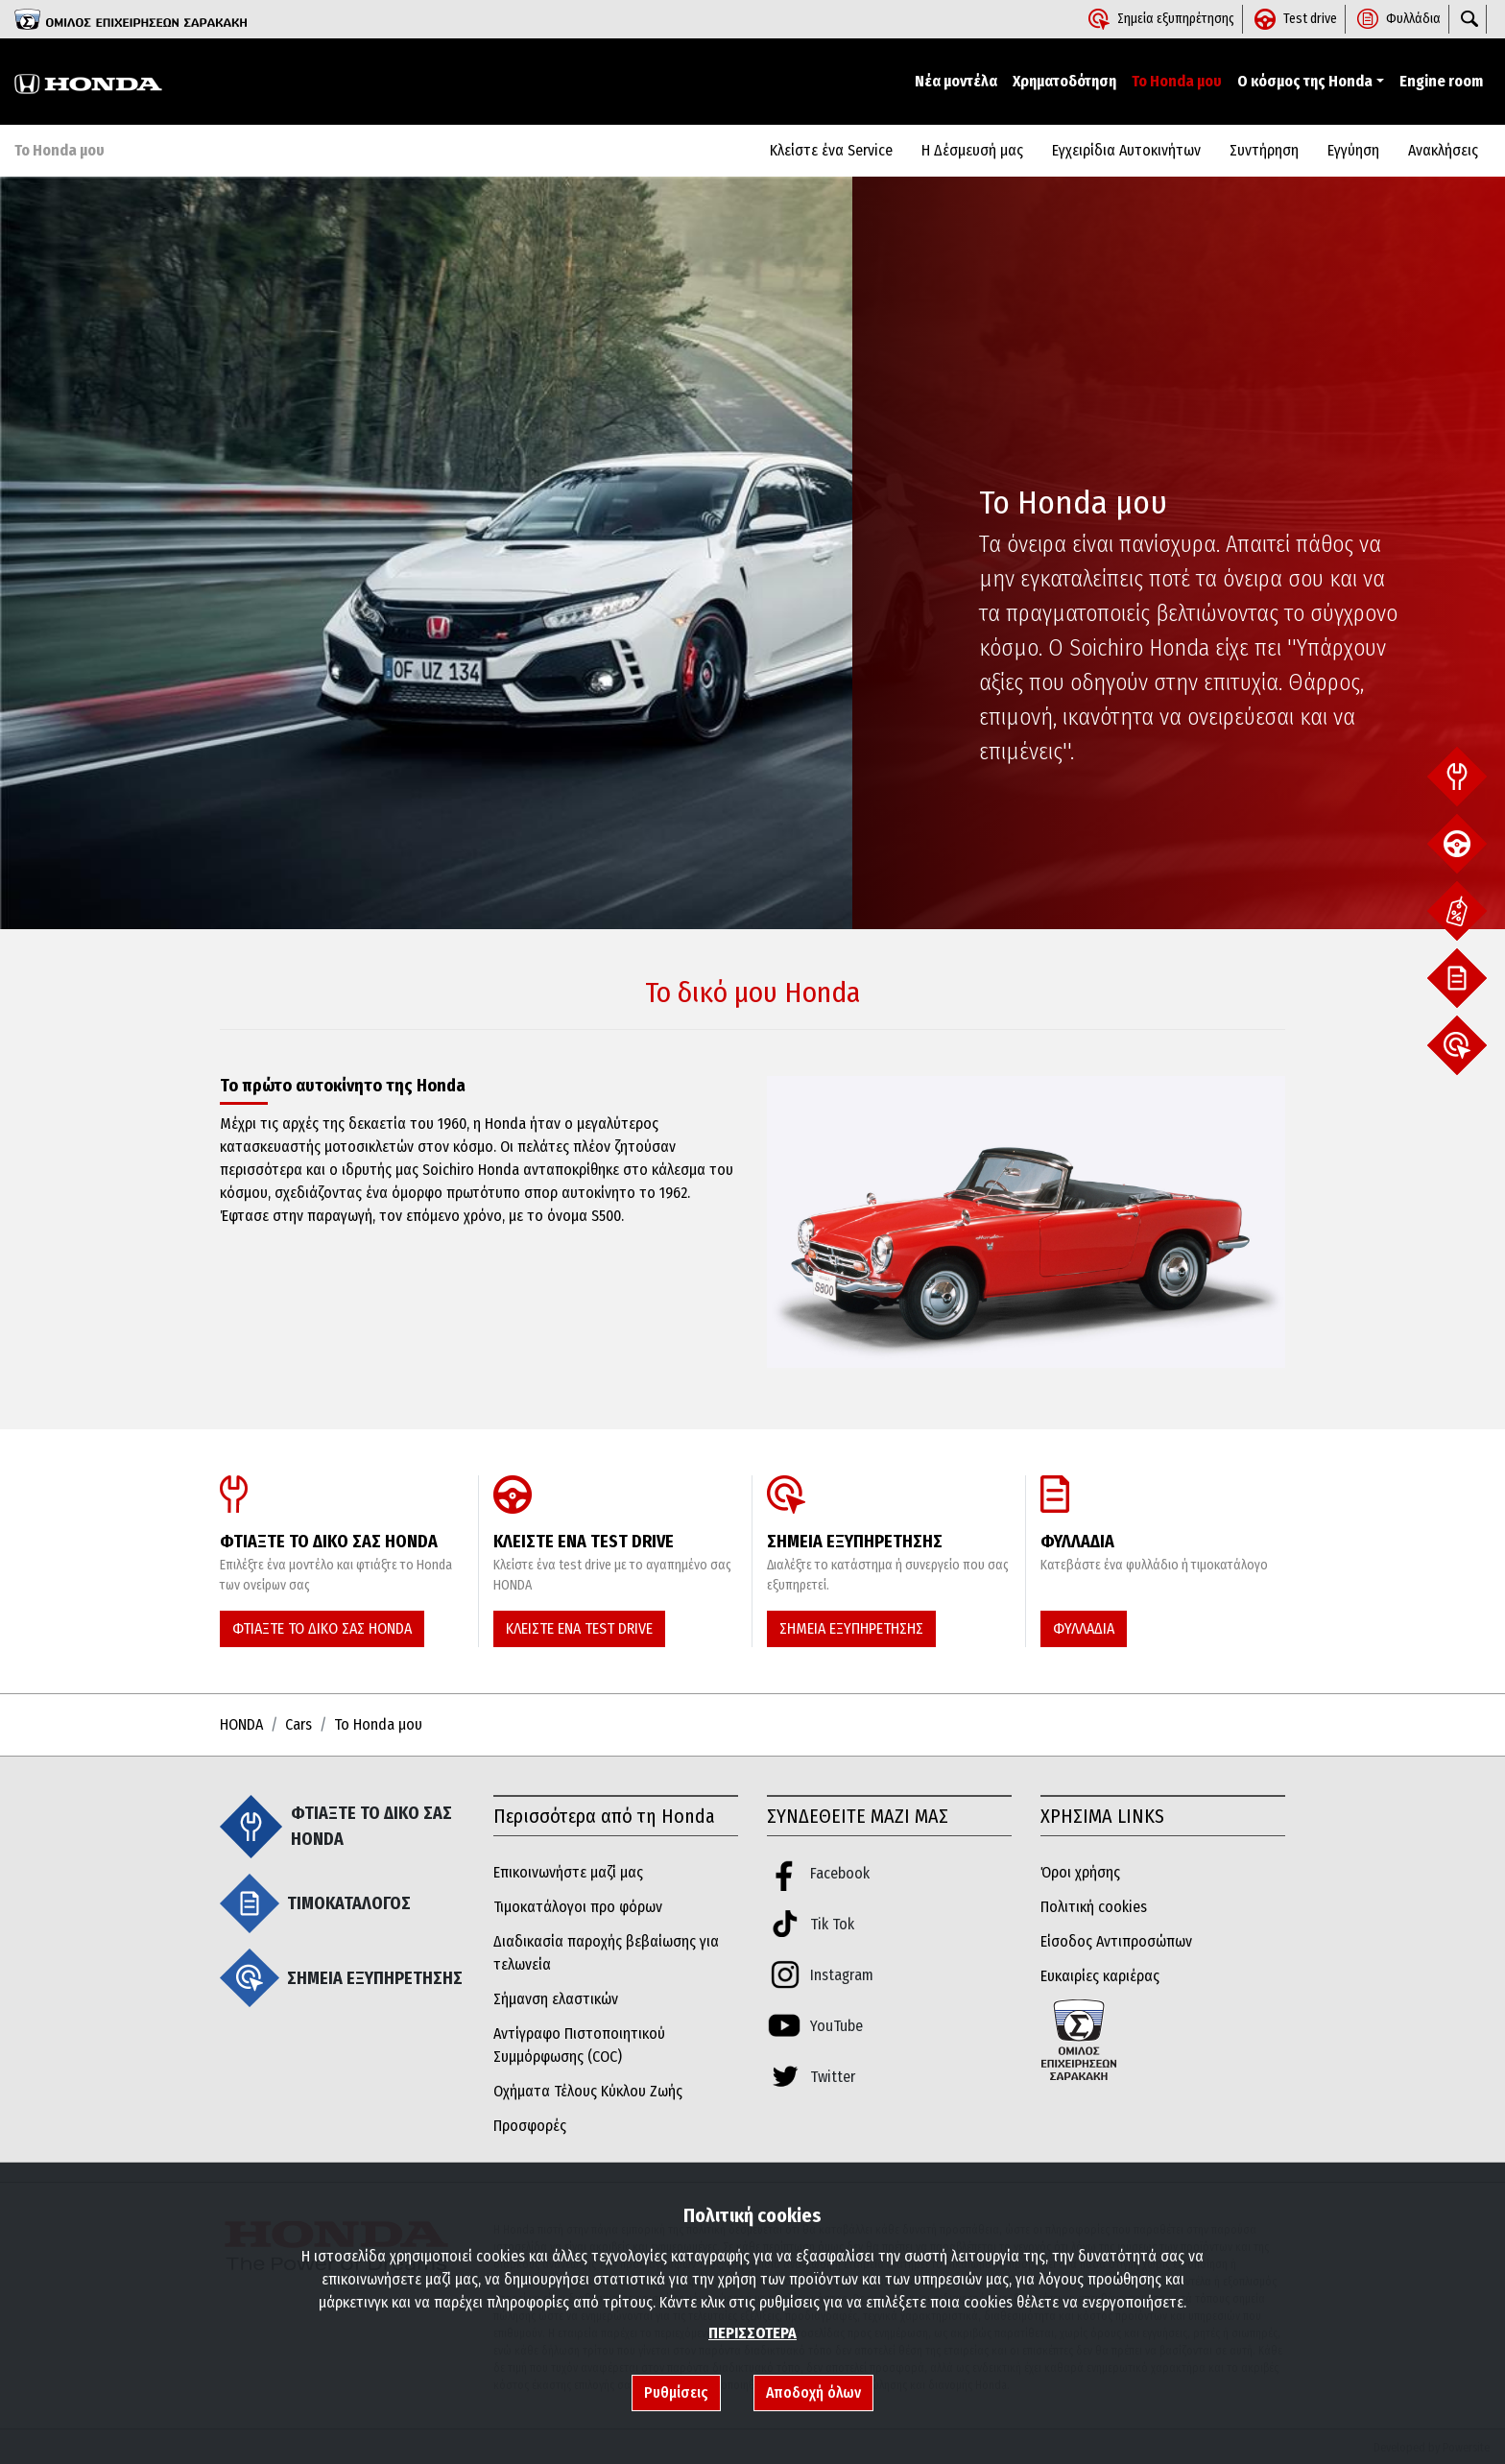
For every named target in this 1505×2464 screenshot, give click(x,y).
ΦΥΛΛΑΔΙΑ (1083, 1628)
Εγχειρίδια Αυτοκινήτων (1126, 150)
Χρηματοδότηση (1064, 81)
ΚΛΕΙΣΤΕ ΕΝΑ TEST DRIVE (579, 1628)
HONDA (241, 1724)
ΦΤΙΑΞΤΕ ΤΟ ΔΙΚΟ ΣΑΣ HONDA (322, 1628)
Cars (298, 1724)
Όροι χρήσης (1080, 1872)
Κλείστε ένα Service (831, 150)
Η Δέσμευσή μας (972, 150)
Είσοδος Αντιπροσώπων (1116, 1941)
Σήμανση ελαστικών (555, 1999)
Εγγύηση (1353, 150)
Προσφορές (529, 2126)
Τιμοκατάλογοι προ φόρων (577, 1907)
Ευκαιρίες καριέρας (1099, 1976)
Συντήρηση (1264, 150)
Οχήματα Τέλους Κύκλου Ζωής (587, 2091)
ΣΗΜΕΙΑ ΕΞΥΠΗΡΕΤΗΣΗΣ (851, 1628)
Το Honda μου (1177, 81)
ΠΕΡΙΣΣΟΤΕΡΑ (752, 2333)
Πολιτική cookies (1093, 1907)
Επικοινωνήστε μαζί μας (568, 1872)
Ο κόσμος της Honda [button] (1305, 81)
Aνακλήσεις (1443, 150)
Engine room (1441, 81)
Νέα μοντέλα (956, 81)
